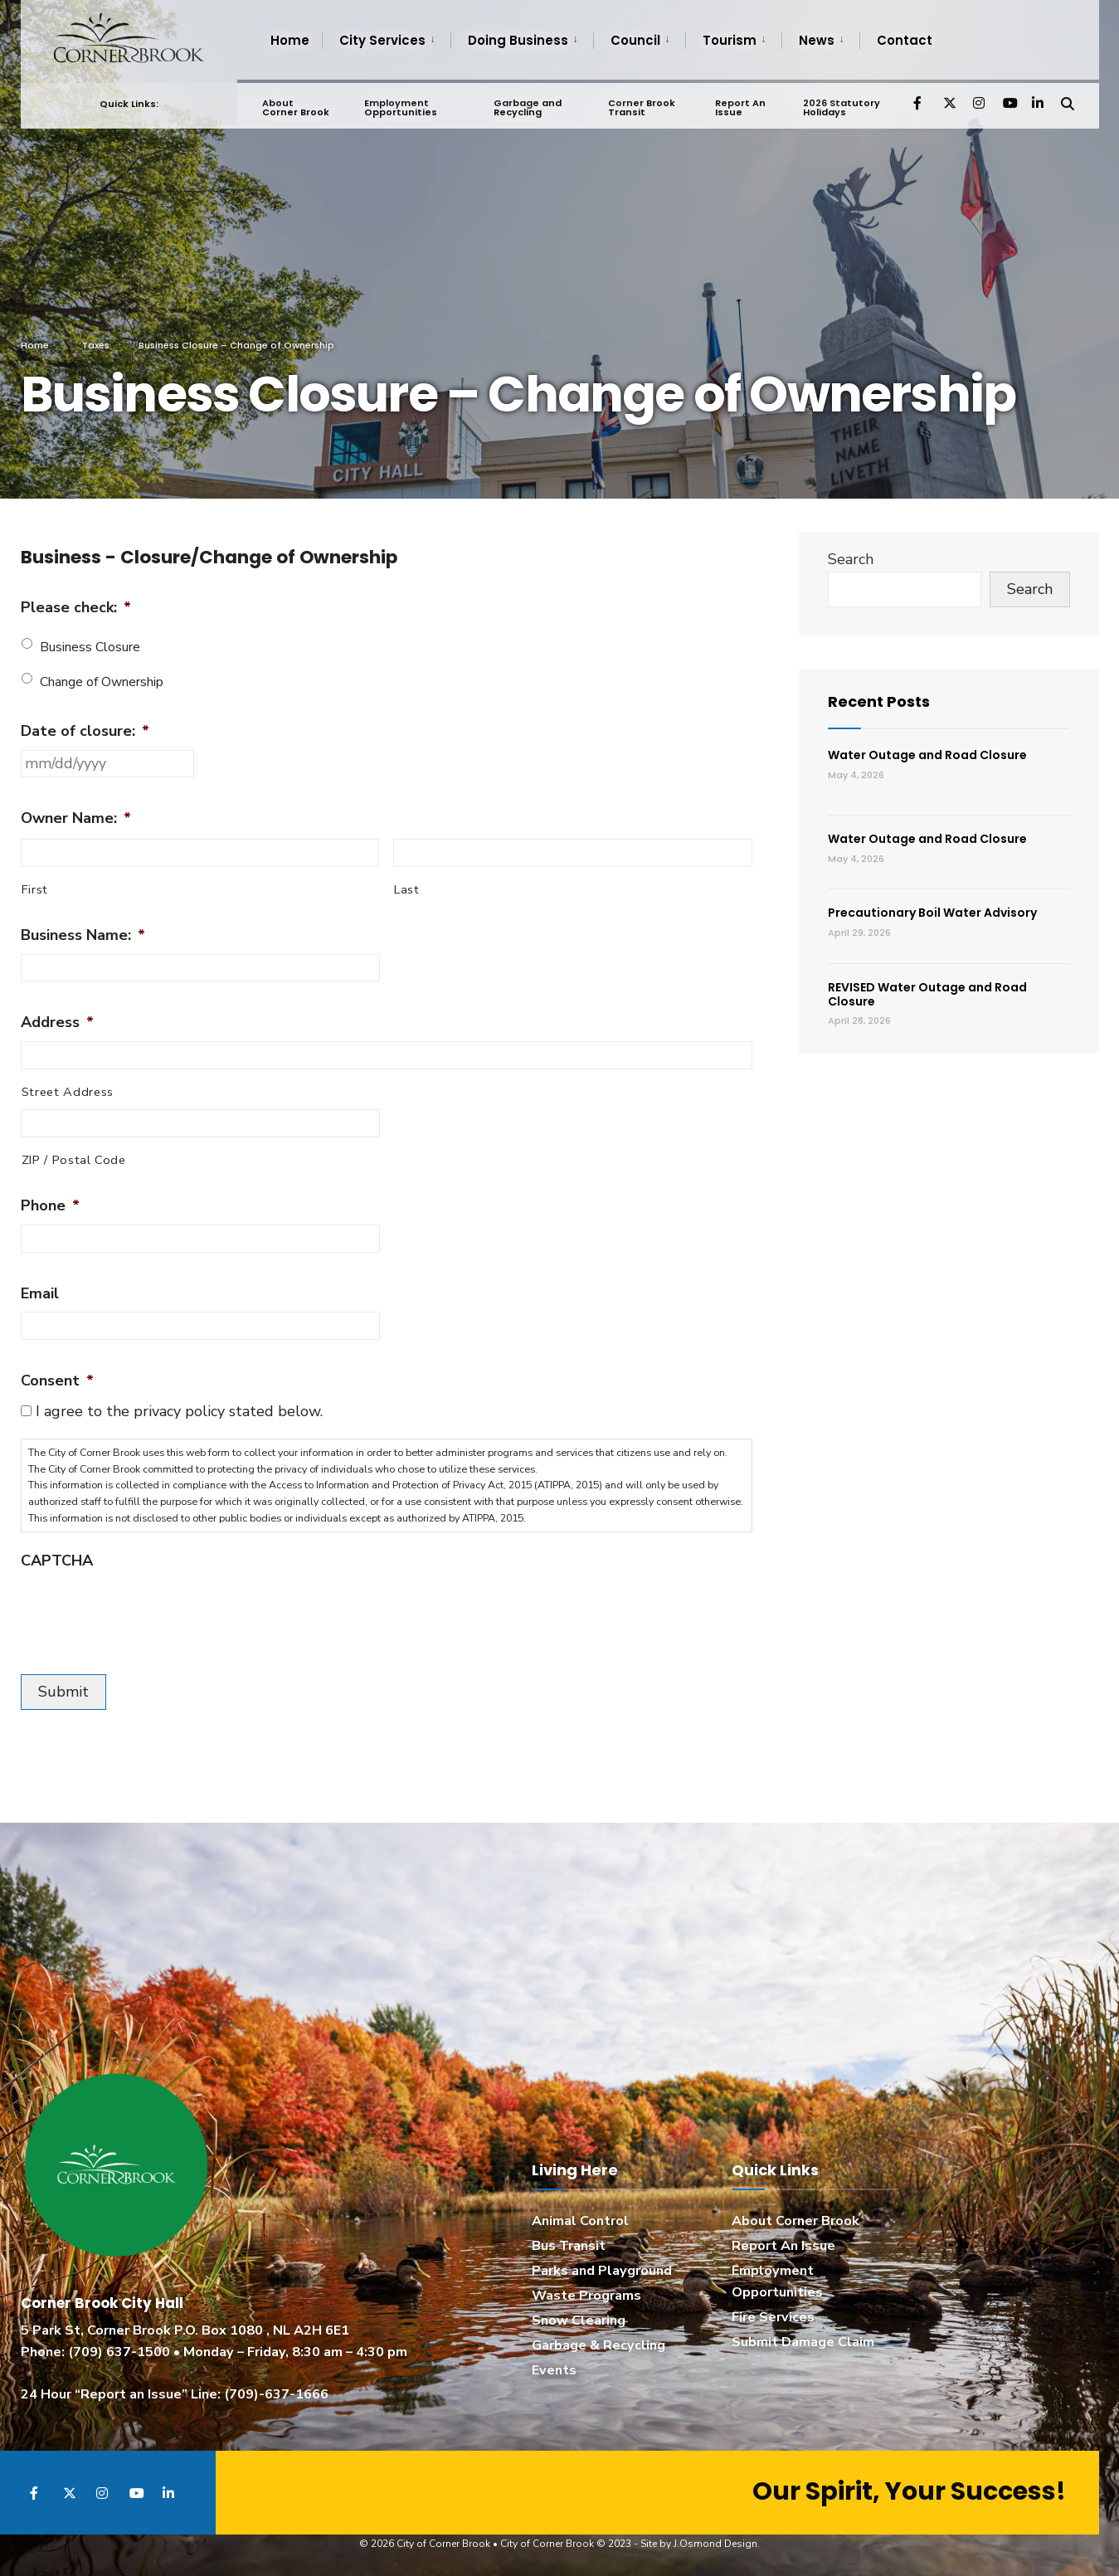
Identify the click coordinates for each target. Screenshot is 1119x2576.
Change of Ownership (101, 682)
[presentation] (147, 1612)
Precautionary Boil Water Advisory (932, 912)
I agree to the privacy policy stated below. (179, 1411)
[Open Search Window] (1068, 99)
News (816, 40)
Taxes (95, 345)
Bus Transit (569, 2246)
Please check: (76, 607)
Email (40, 1293)
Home (289, 40)
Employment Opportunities (400, 104)
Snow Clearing (578, 2320)
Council (635, 40)
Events (554, 2370)
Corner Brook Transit (641, 104)
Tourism (730, 40)
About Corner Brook (295, 104)
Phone (50, 1205)
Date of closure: (85, 731)
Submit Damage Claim (803, 2342)
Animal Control (580, 2221)
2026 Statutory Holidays (840, 104)
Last (407, 889)
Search (850, 559)
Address (57, 1022)
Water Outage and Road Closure (927, 755)
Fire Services (773, 2317)
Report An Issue (739, 104)
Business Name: (83, 935)
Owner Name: (76, 818)
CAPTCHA (57, 1560)
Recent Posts (879, 701)
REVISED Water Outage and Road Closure (927, 994)
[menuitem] (386, 40)
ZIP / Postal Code (74, 1160)
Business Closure (90, 647)
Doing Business (518, 40)
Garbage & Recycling (598, 2345)
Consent (57, 1380)
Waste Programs (586, 2295)
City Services (382, 40)
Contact (904, 40)
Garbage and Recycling (528, 104)
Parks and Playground (602, 2271)
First (35, 889)
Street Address (68, 1091)
